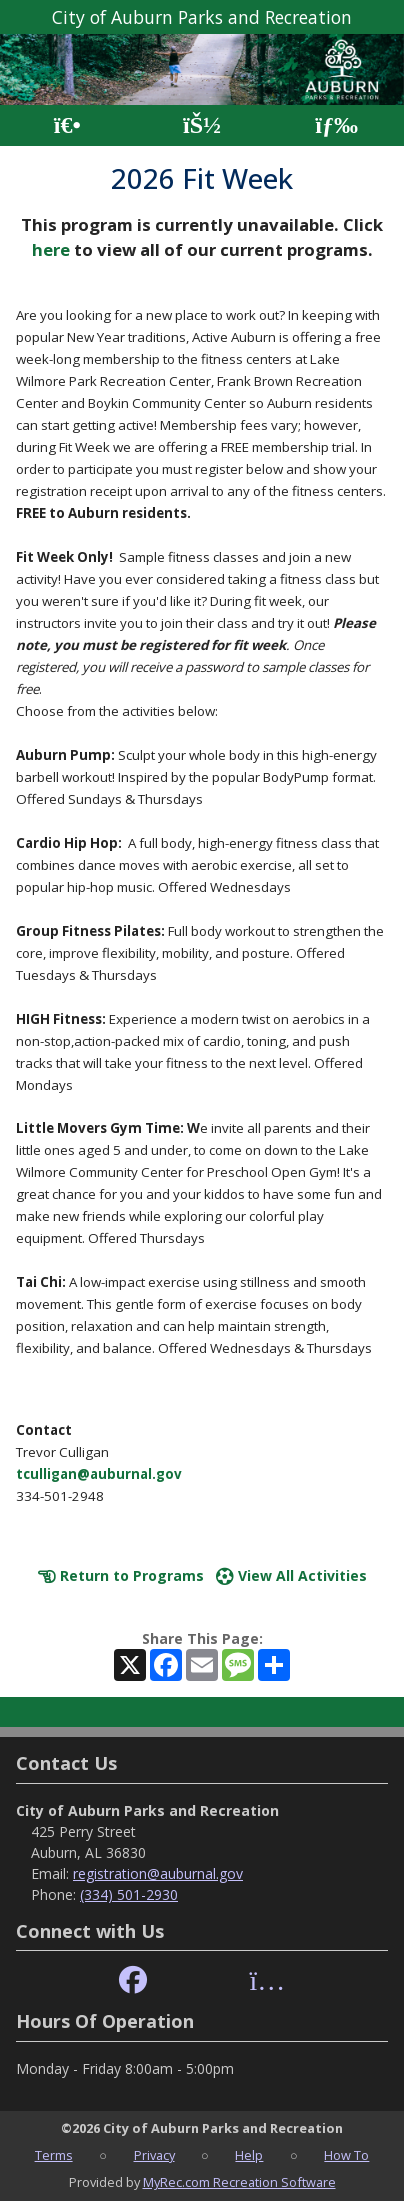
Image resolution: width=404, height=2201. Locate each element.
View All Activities (291, 1575)
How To (346, 2155)
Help (249, 2155)
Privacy (154, 2155)
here (51, 249)
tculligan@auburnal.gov (99, 1474)
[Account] (202, 125)
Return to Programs (121, 1575)
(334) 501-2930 (129, 1894)
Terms (54, 2155)
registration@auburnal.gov (158, 1873)
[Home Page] (67, 125)
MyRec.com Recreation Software (239, 2182)
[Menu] (336, 125)
